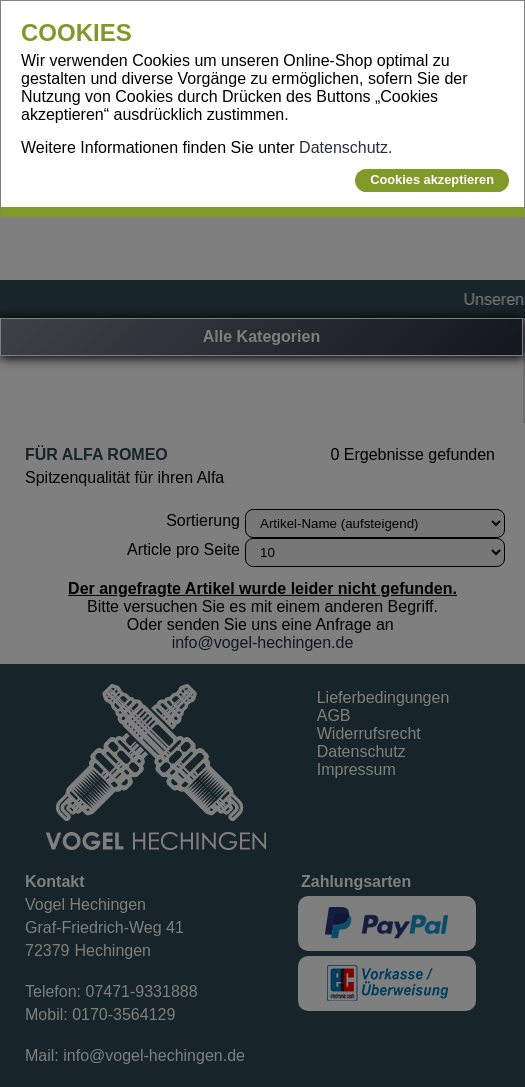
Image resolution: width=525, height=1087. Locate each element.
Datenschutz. (345, 147)
